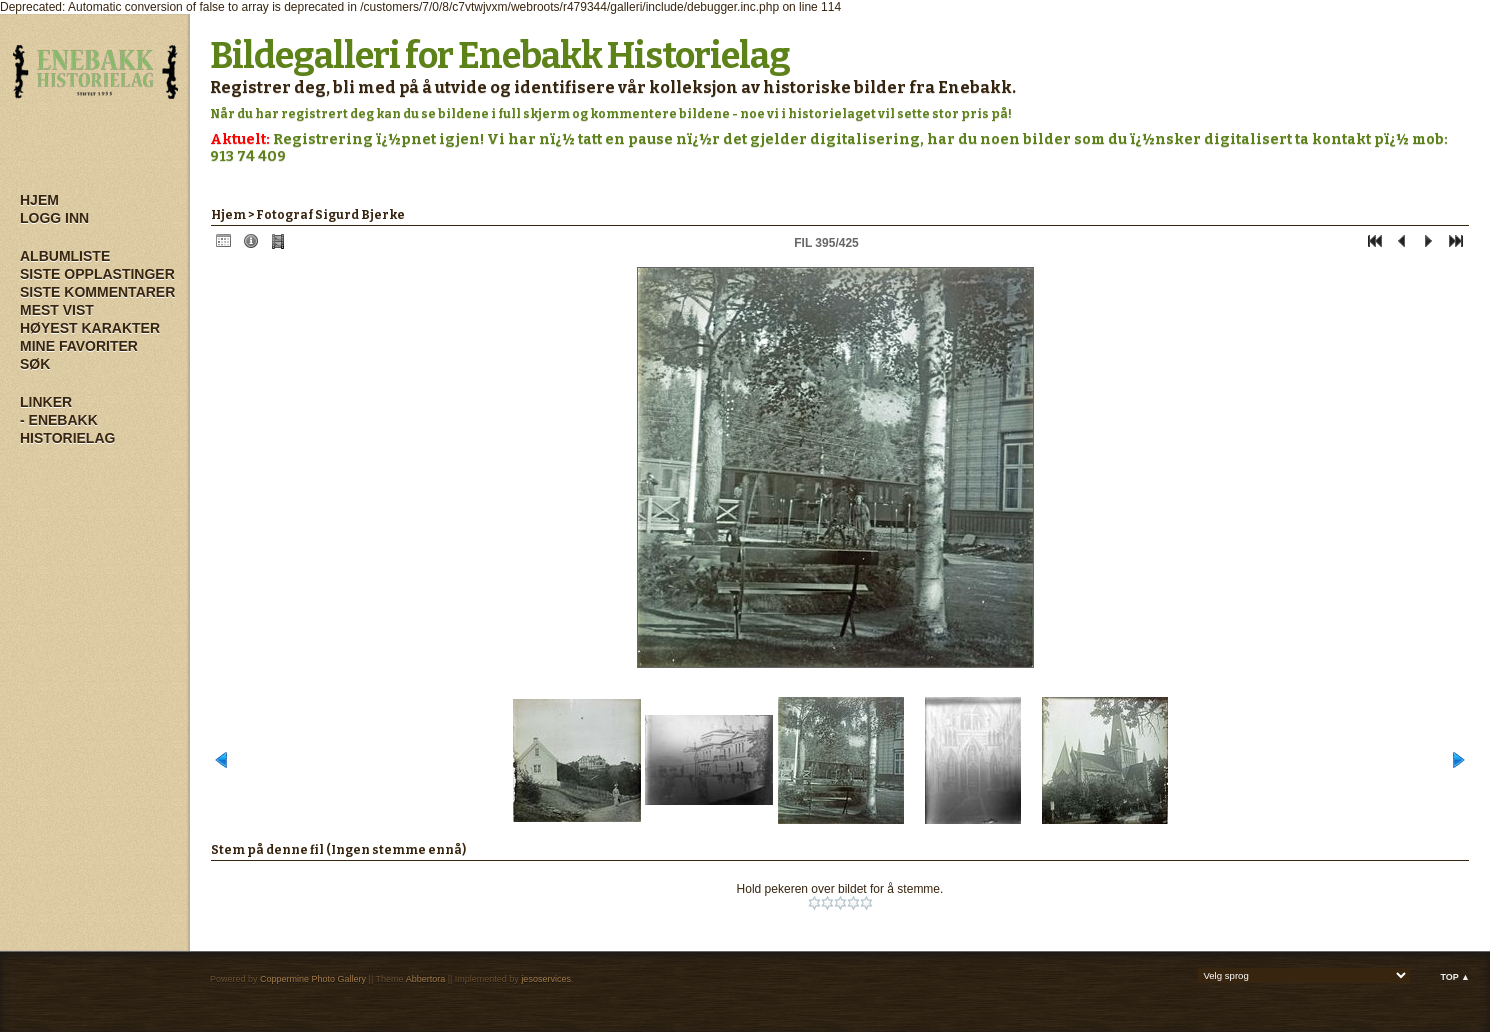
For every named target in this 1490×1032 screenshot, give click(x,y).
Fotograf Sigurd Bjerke (330, 215)
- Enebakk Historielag (67, 429)
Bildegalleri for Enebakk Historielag (500, 56)
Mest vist (57, 310)
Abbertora (426, 979)
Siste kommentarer (97, 292)
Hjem (39, 200)
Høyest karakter (90, 328)
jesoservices (546, 979)
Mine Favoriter (79, 346)
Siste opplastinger (97, 274)
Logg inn (54, 218)
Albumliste (65, 256)
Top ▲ (1455, 977)
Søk (35, 364)
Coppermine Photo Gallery (313, 979)
